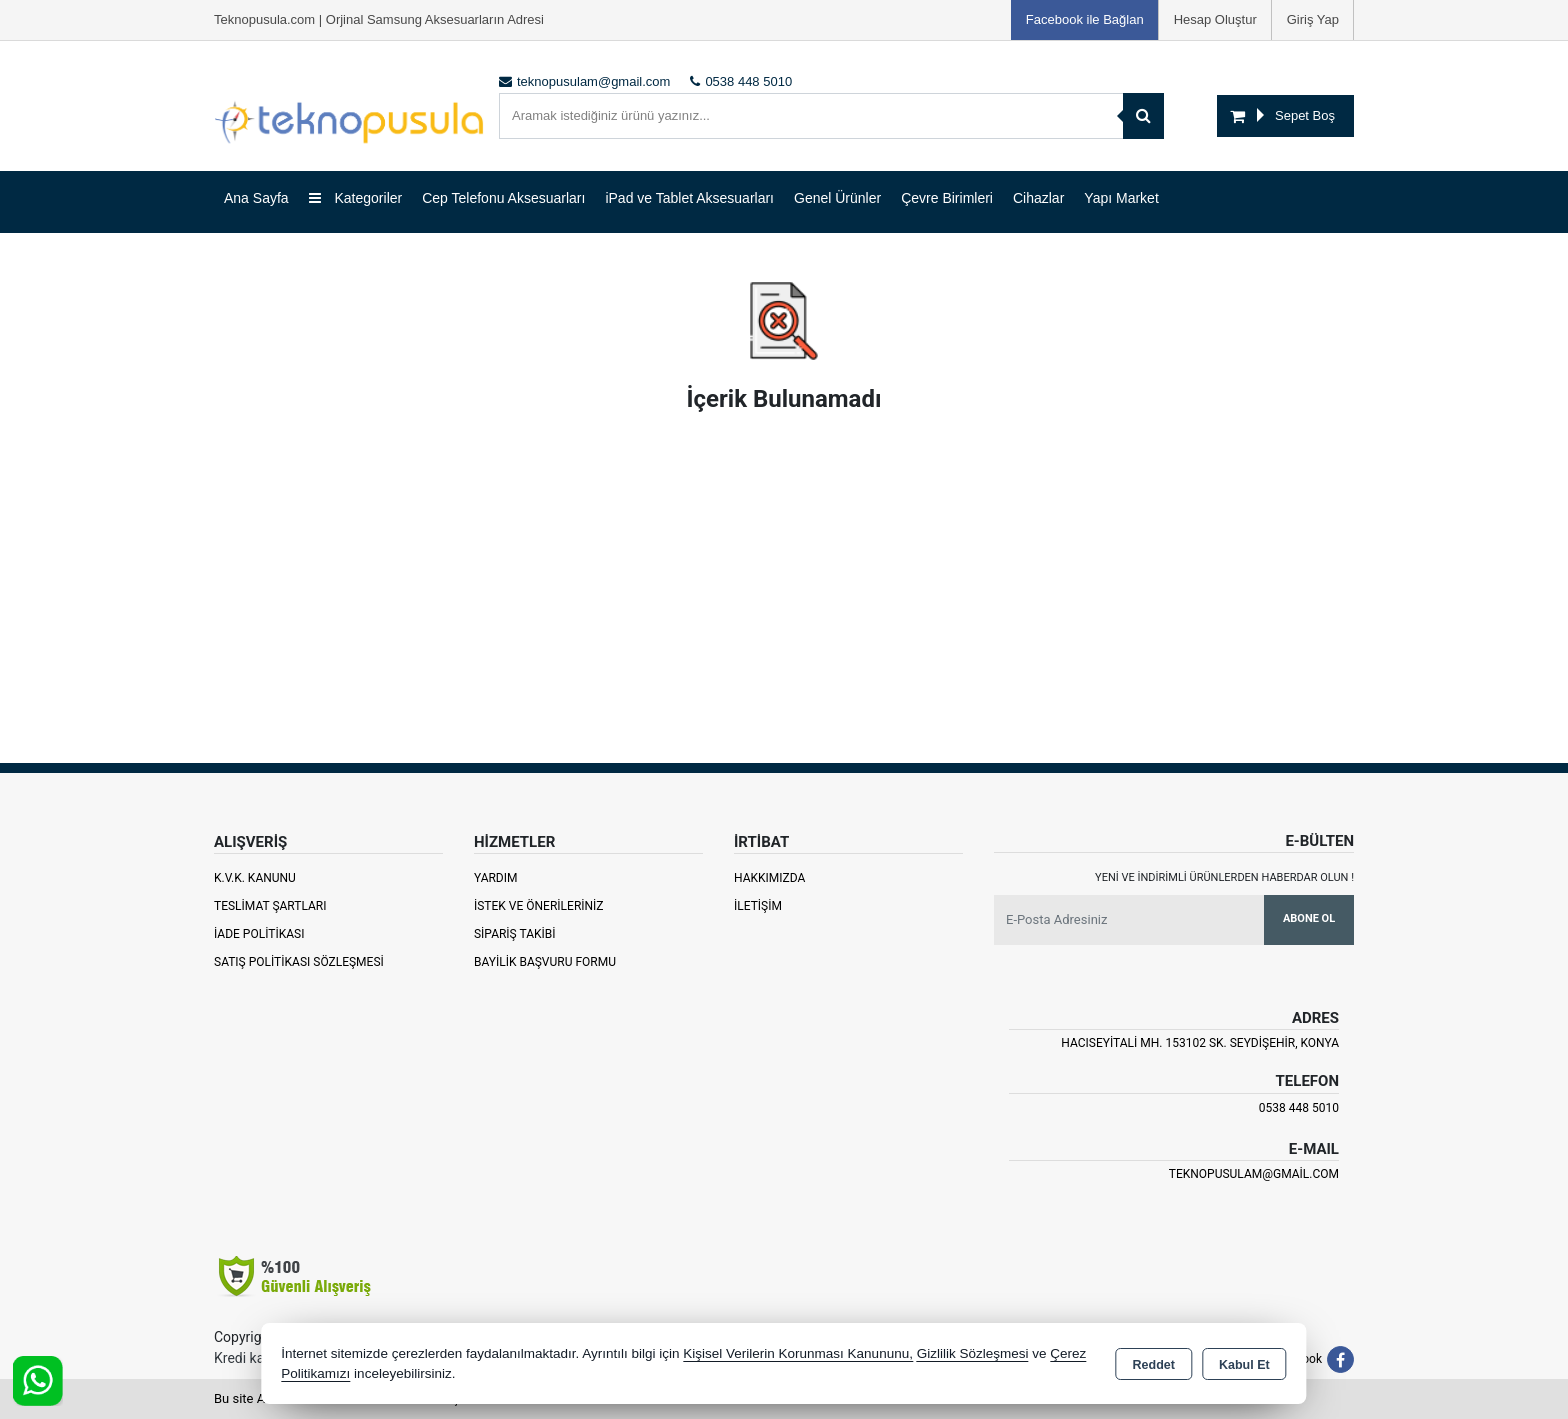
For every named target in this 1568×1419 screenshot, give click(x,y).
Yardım (496, 878)
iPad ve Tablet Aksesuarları (689, 198)
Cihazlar (1038, 198)
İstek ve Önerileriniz (539, 906)
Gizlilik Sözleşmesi (973, 1353)
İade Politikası (259, 934)
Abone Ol (1309, 918)
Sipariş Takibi (515, 934)
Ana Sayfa (256, 198)
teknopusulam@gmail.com (1254, 1174)
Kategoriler (356, 198)
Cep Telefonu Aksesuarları (503, 198)
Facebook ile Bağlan (1085, 19)
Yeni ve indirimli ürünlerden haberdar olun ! (1224, 877)
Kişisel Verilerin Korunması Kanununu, (798, 1353)
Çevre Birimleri (947, 198)
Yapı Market (1121, 198)
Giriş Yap (1313, 19)
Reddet (1154, 1365)
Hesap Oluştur (1215, 19)
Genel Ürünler (837, 198)
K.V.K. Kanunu (255, 878)
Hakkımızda (769, 878)
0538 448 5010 (1299, 1108)
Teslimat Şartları (270, 906)
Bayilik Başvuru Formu (545, 962)
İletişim (758, 906)
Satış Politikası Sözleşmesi (299, 962)
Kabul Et (1244, 1365)
